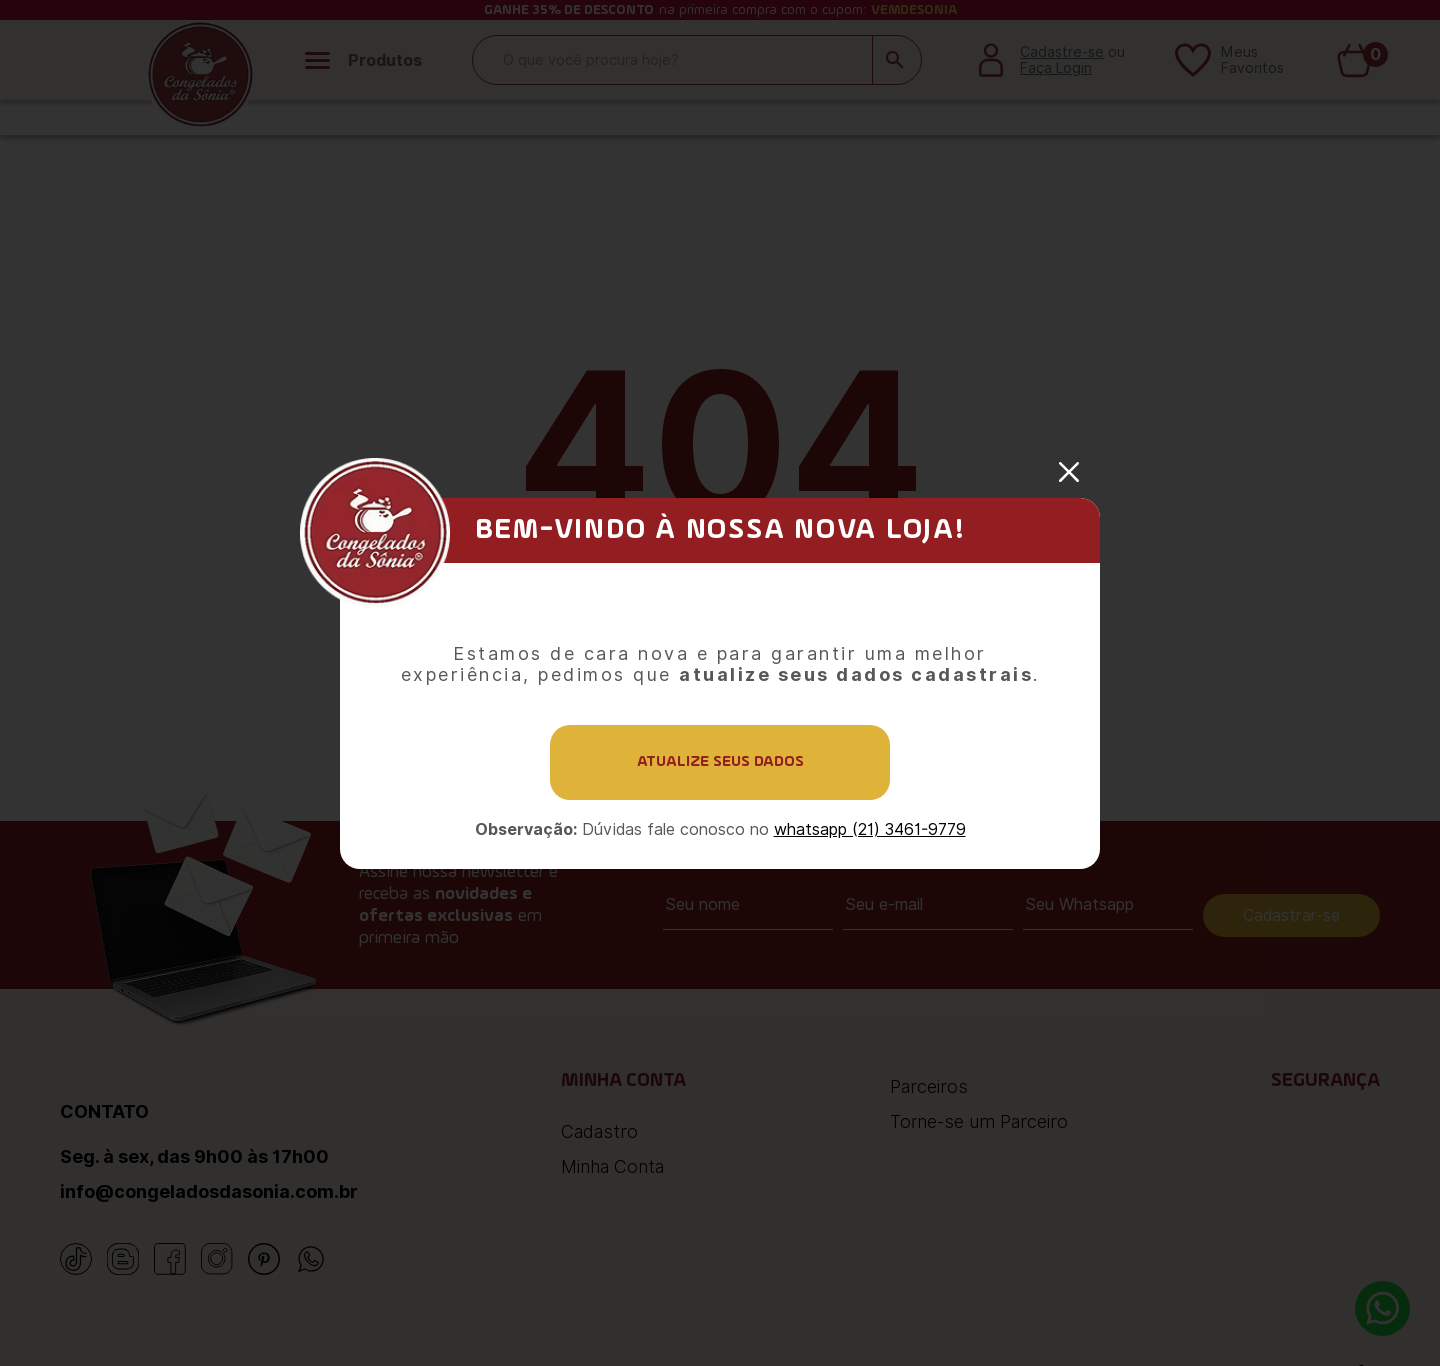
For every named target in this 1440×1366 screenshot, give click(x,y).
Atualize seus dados (720, 762)
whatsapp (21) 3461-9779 (870, 829)
